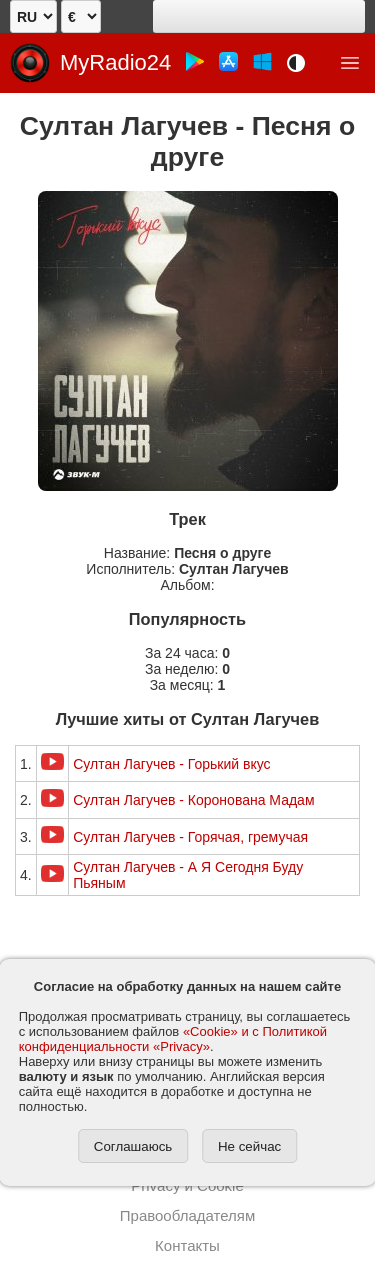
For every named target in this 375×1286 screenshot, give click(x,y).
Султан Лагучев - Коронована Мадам (193, 800)
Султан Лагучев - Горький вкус (171, 764)
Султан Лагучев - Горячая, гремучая (190, 837)
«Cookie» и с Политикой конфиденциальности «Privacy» (173, 1039)
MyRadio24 (115, 62)
